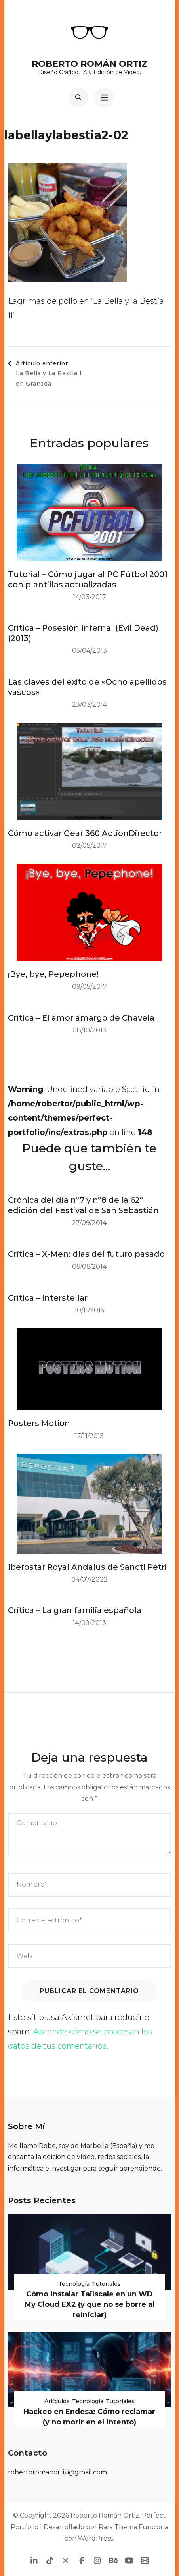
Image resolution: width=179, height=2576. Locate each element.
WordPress (95, 2538)
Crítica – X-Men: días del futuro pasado (86, 1254)
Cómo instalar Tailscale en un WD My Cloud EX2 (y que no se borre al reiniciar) (89, 2304)
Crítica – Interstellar (48, 1297)
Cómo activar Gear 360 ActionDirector (85, 833)
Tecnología (74, 2283)
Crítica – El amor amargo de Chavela (81, 1018)
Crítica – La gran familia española (74, 1610)
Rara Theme (118, 2527)
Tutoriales (106, 2283)
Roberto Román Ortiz (89, 63)
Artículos (57, 2401)
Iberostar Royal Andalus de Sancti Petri (87, 1567)
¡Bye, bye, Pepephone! (53, 974)
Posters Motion (39, 1423)
